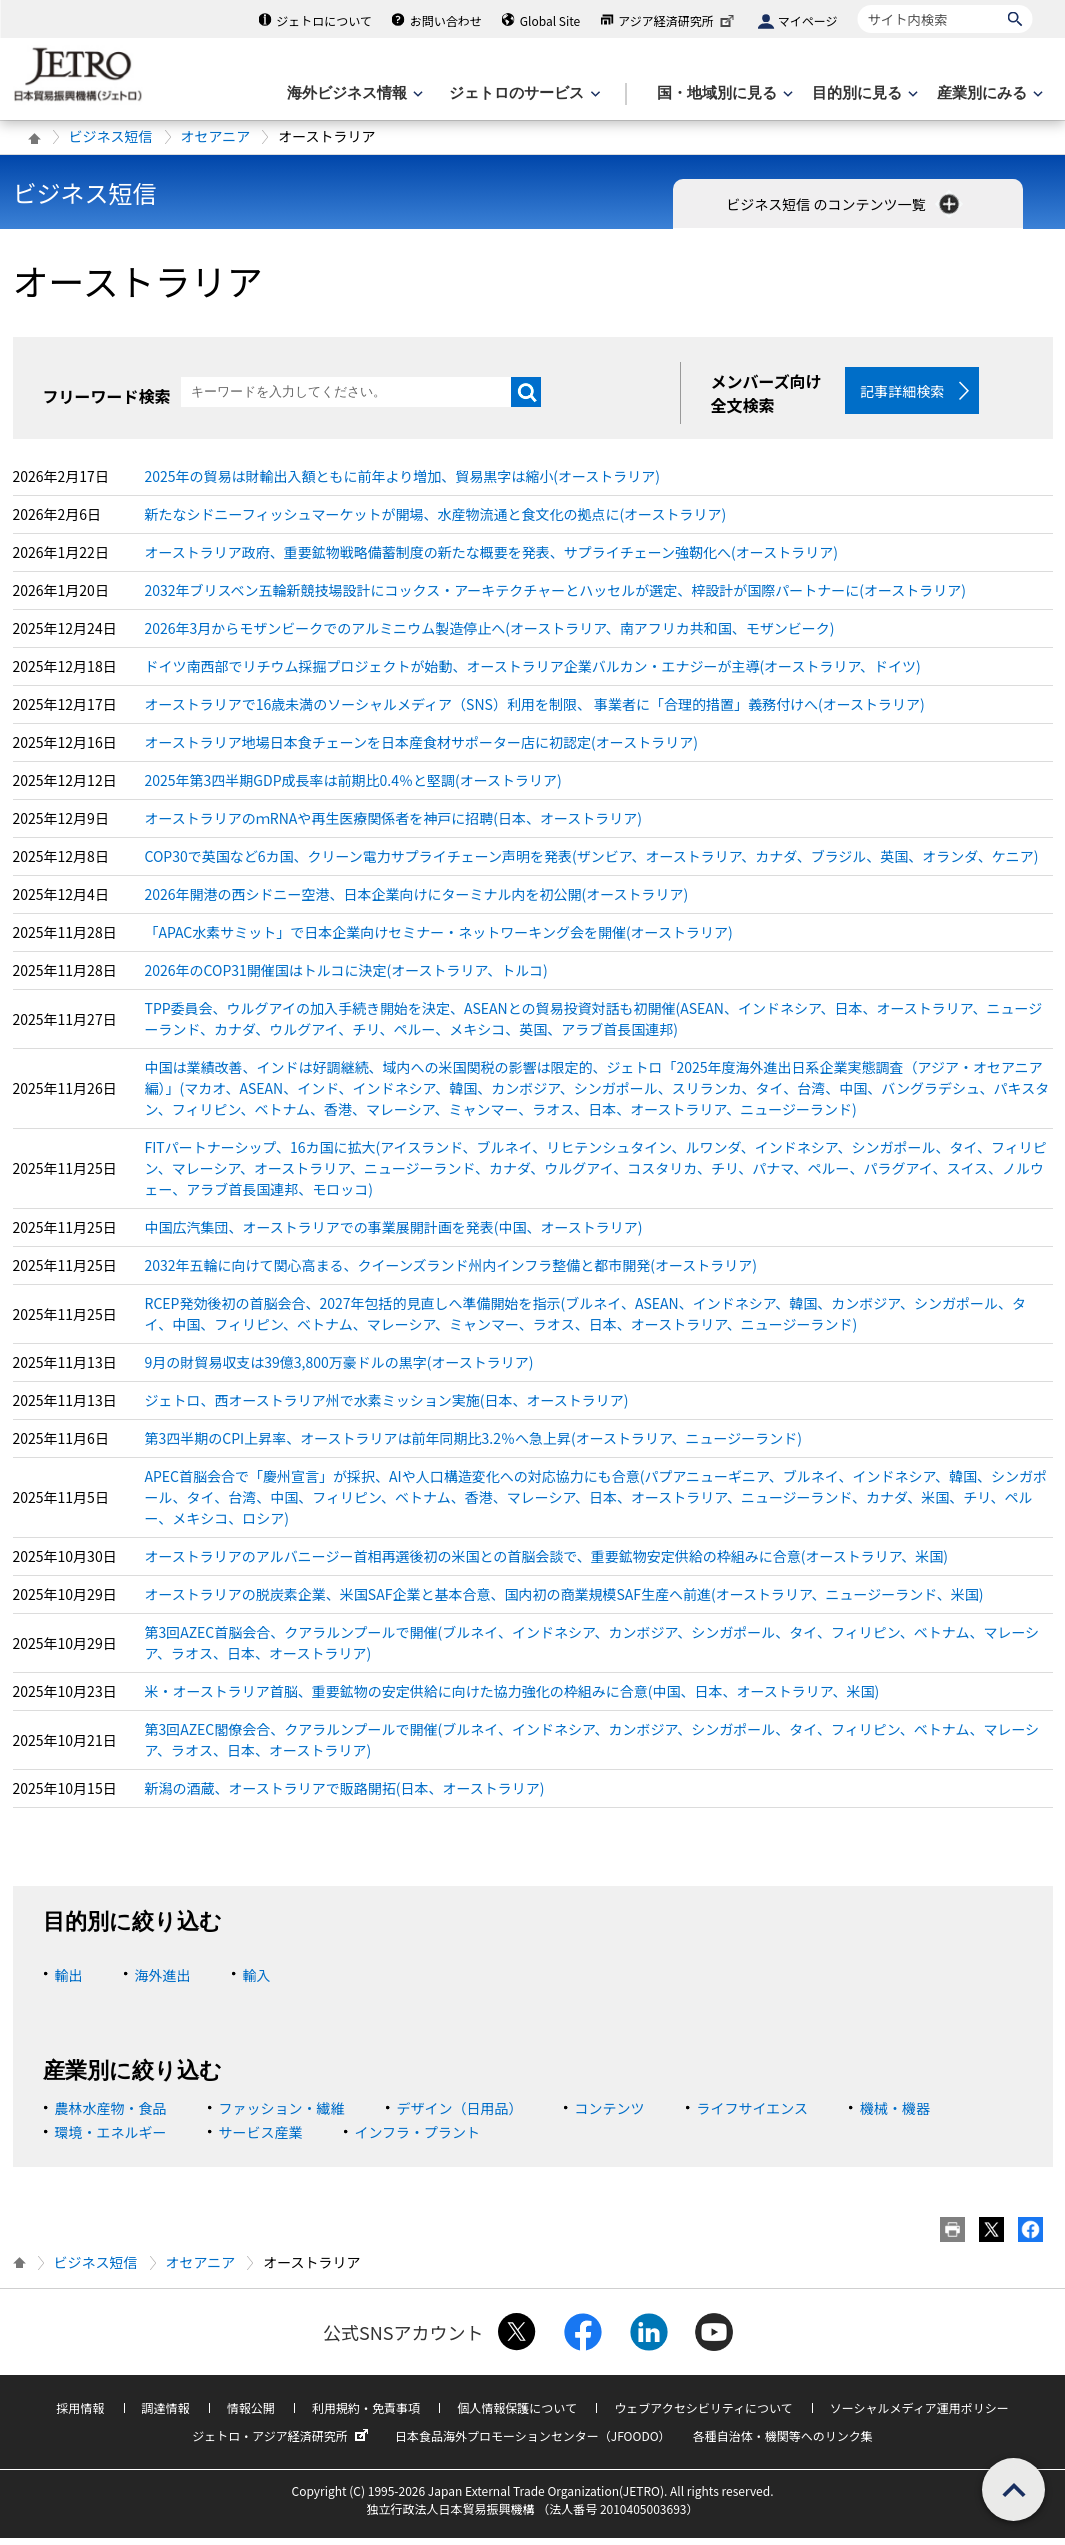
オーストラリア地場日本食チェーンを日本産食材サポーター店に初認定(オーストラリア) (421, 749)
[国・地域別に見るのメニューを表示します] (723, 93)
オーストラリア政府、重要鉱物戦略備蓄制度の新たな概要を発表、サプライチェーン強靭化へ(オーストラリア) (491, 559)
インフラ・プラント (418, 2139)
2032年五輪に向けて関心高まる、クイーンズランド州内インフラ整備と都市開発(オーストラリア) (451, 1272)
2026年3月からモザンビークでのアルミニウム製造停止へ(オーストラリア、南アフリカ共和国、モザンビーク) (490, 635)
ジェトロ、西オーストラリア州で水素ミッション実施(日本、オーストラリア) (387, 1407)
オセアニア (216, 136)
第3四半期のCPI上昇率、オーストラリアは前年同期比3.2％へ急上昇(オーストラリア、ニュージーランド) (473, 1445)
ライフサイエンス (753, 2115)
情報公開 (251, 2414)
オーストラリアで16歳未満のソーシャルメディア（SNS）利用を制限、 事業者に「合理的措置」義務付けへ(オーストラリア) (535, 711)
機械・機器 (895, 2115)
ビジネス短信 (111, 136)
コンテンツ (610, 2115)
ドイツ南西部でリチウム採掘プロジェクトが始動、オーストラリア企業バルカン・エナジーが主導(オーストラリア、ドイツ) (533, 673)
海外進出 (163, 1981)
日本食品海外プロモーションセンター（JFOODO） (533, 2442)
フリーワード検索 (107, 396)
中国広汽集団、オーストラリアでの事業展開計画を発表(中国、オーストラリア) (394, 1234)
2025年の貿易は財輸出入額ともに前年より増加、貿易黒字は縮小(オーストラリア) (403, 483)
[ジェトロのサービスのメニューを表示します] (522, 93)
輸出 (69, 1981)
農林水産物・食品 (111, 2115)
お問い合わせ (446, 20)
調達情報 (166, 2414)
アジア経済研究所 (678, 20)
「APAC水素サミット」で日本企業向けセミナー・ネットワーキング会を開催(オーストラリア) (439, 939)
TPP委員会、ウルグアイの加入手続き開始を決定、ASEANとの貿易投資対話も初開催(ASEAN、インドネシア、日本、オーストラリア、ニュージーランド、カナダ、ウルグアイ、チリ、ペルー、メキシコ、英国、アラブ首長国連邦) (594, 1025)
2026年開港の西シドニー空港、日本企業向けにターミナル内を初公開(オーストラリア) (417, 901)
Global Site (550, 20)
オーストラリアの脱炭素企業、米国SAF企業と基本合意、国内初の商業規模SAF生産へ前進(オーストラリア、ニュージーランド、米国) (564, 1601)
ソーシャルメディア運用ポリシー (919, 2414)
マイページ (808, 20)
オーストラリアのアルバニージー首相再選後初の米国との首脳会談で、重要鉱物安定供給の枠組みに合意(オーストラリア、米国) (547, 1563)
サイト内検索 (857, 4)
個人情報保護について (517, 2414)
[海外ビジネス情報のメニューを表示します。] (353, 93)
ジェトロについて (324, 20)
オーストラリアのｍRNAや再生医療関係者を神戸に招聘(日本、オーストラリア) (394, 825)
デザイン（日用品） (460, 2115)
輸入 (257, 1981)
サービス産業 (261, 2139)
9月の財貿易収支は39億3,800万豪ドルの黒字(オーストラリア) (339, 1369)
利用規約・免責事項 (366, 2414)
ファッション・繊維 (282, 2115)
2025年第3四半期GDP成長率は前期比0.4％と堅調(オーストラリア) (353, 787)
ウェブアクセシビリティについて (703, 2414)
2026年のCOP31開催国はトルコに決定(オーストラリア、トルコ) (346, 977)
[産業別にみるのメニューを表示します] (988, 93)
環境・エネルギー (111, 2139)
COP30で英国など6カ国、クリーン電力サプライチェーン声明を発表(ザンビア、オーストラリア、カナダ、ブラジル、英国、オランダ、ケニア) (592, 863)
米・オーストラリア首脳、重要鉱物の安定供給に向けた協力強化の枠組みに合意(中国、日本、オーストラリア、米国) (512, 1698)
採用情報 (80, 2414)
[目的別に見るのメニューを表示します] (863, 93)
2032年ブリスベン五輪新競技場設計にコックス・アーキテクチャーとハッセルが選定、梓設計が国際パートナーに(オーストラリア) (555, 597)
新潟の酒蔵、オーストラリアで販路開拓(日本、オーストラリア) (345, 1795)
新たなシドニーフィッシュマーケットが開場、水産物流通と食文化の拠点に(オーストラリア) (436, 521)
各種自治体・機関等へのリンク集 (783, 2442)
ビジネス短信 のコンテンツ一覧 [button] (844, 204)
